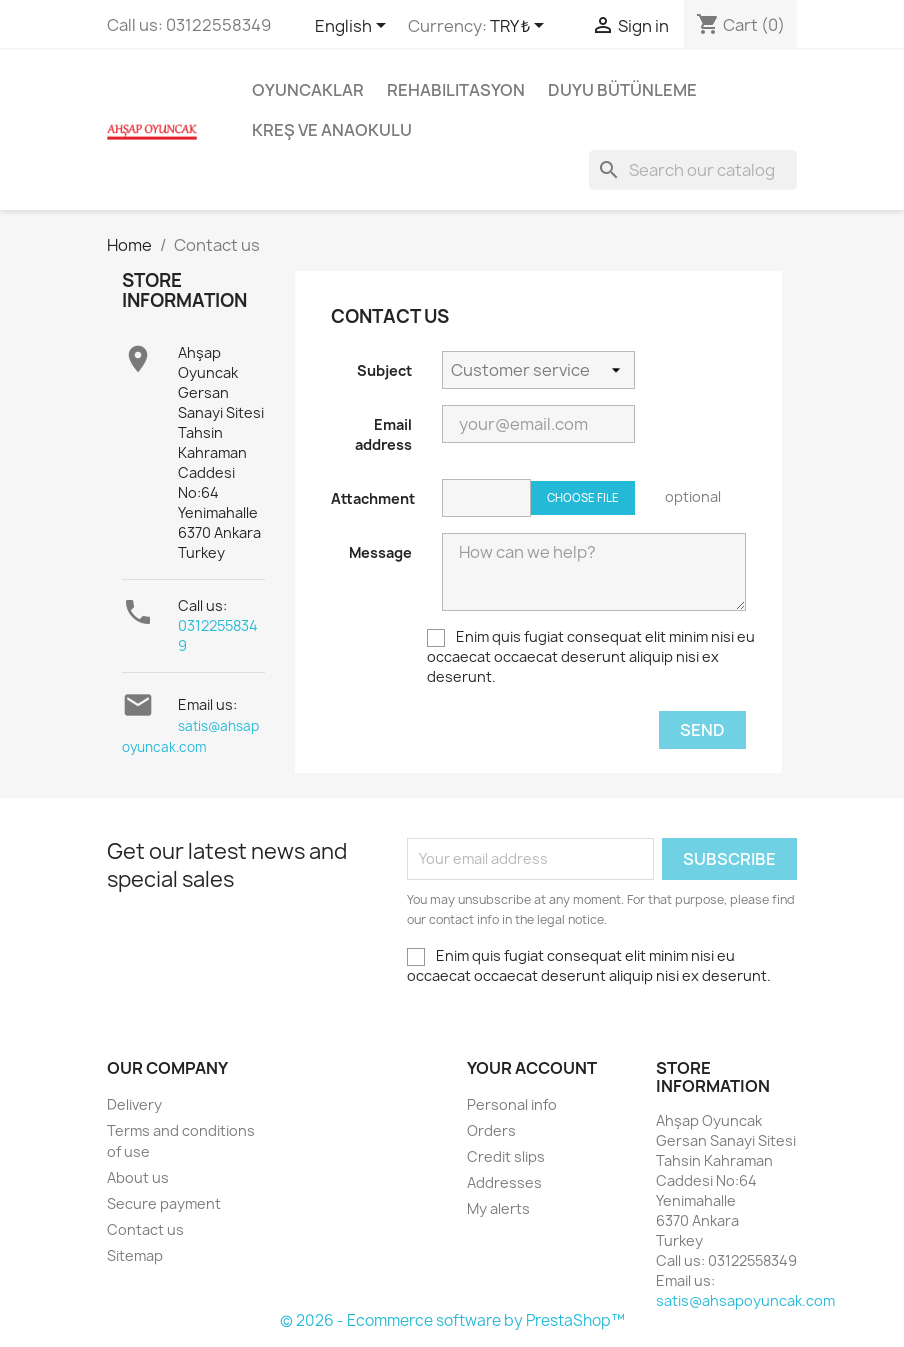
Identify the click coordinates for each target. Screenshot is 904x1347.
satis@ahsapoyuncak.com (745, 1300)
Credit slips (506, 1156)
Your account (532, 1068)
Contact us (145, 1229)
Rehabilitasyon (456, 90)
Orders (491, 1130)
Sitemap (135, 1255)
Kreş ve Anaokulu (332, 130)
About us (138, 1177)
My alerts (498, 1208)
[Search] (693, 170)
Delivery (134, 1104)
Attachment (373, 498)
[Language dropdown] (354, 27)
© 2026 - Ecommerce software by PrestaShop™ (452, 1320)
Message (380, 552)
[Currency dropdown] (520, 27)
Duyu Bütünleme (622, 90)
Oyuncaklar (308, 90)
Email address (383, 434)
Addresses (504, 1182)
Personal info (512, 1104)
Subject (384, 370)
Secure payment (164, 1203)
